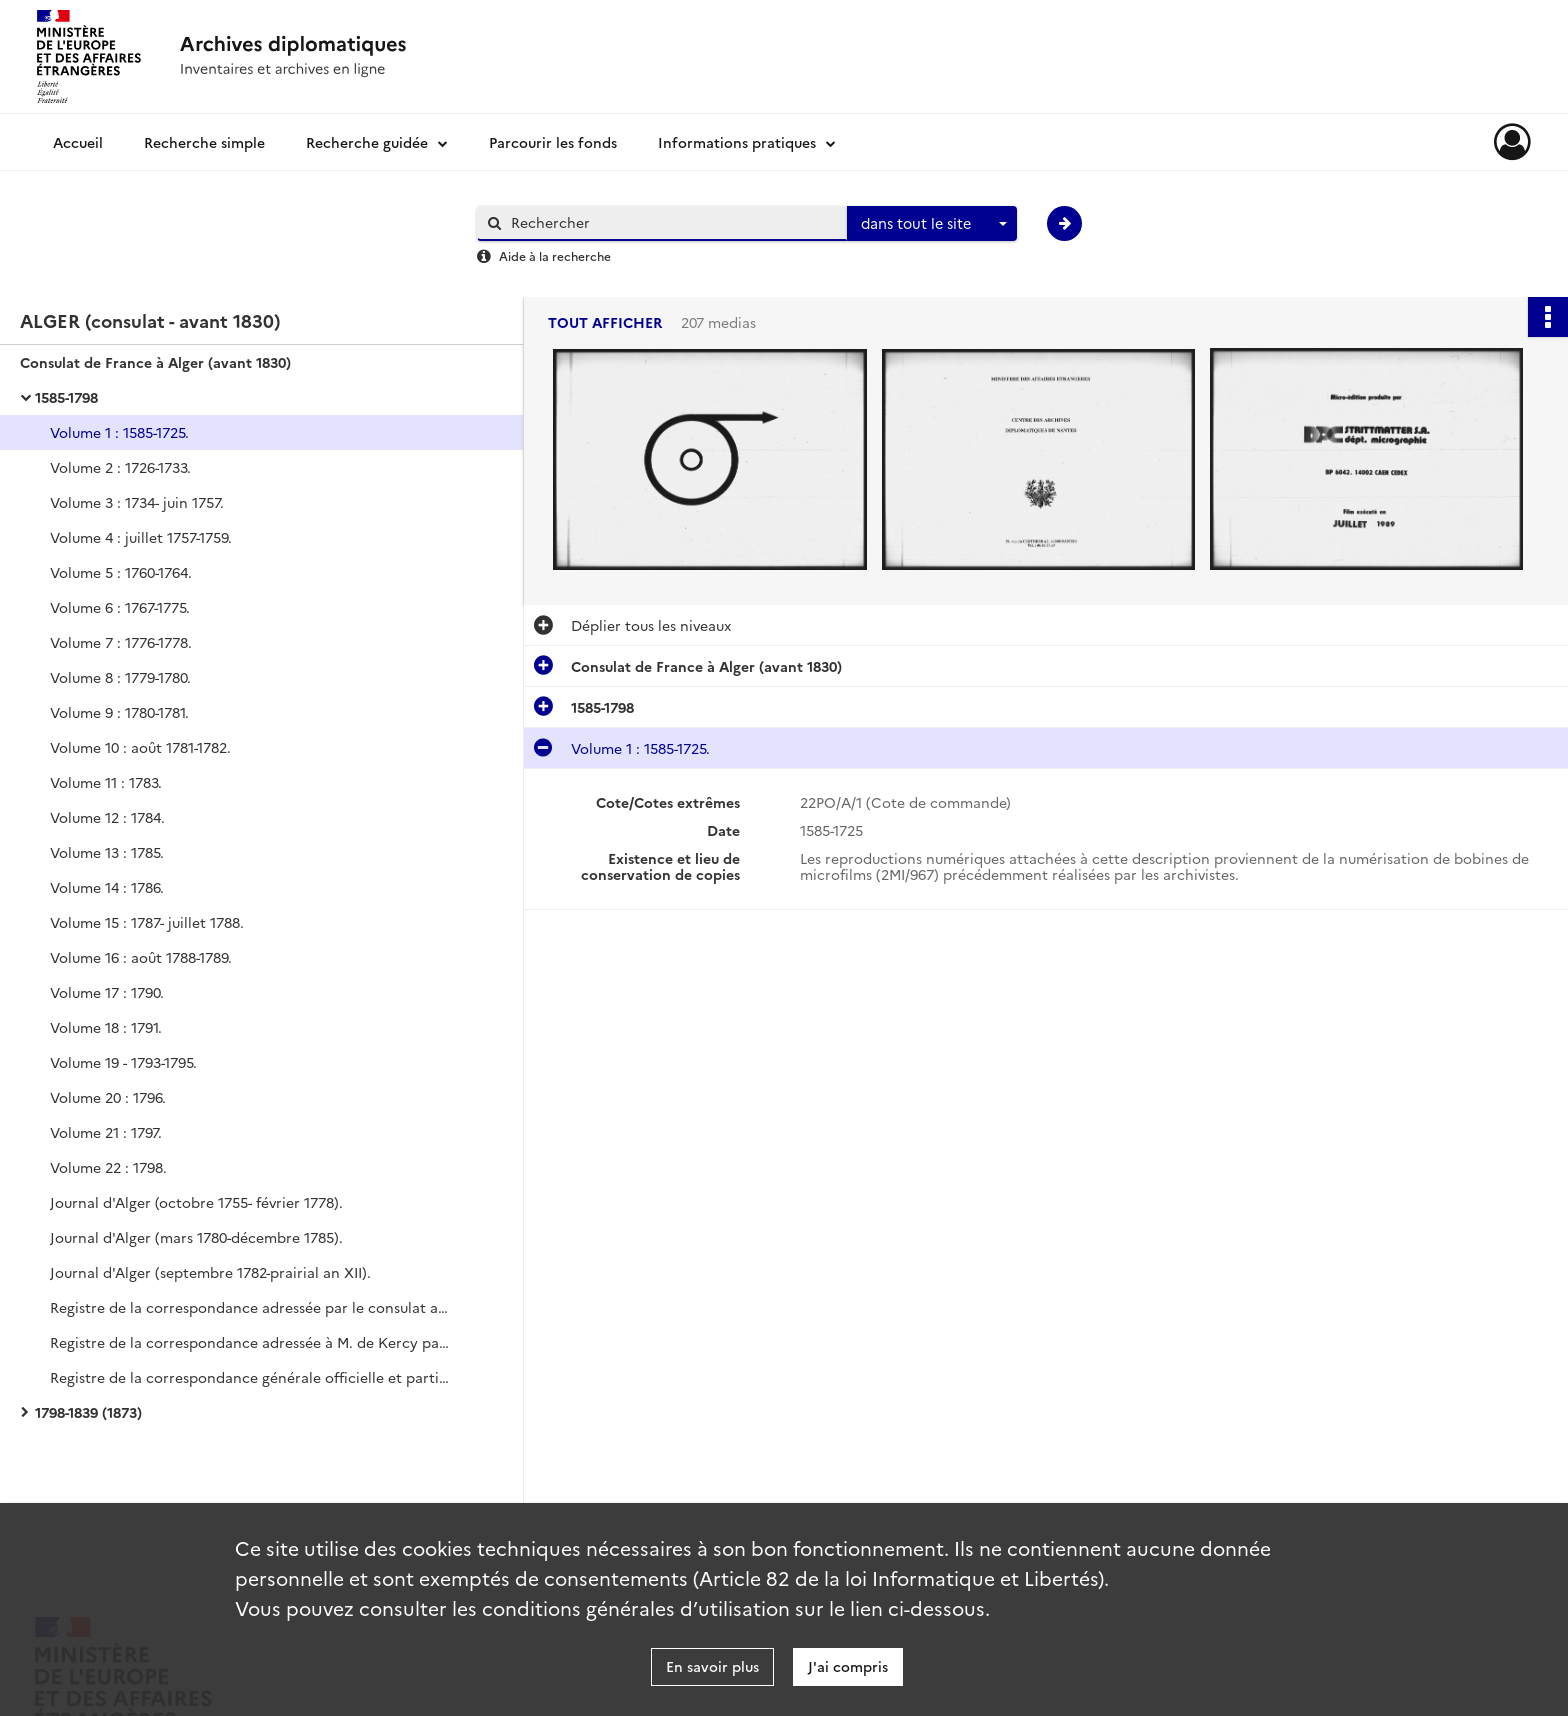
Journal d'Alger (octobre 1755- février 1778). (196, 1202)
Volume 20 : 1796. (108, 1097)
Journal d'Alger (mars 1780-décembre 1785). (196, 1237)
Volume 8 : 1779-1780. (120, 677)
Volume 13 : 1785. (107, 852)
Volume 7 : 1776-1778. (121, 642)
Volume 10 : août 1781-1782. (140, 747)
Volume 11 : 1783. (106, 782)
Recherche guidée (367, 142)
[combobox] (932, 224)
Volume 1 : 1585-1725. (119, 432)
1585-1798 (66, 397)
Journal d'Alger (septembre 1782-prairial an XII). (210, 1272)
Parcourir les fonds (553, 142)
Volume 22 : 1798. (108, 1167)
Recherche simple (204, 142)
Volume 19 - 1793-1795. (123, 1062)
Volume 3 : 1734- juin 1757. (137, 502)
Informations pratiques (737, 142)
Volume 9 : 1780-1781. (119, 712)
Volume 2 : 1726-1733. (120, 467)
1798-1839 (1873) (88, 1412)
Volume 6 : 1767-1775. (120, 607)
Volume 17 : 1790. (107, 992)
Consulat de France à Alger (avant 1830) (155, 362)
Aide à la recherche (555, 255)
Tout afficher (605, 322)
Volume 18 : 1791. (106, 1027)
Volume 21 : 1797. (106, 1132)
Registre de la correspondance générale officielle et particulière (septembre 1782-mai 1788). (250, 1377)
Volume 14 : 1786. (107, 887)
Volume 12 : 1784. (107, 817)
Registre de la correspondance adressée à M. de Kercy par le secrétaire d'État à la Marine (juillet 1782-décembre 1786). (250, 1342)
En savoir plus (712, 1666)
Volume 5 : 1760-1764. (121, 572)
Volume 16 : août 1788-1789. (141, 957)
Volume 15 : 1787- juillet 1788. (147, 922)
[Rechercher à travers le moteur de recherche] (672, 222)
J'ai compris (848, 1666)
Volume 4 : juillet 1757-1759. (141, 537)
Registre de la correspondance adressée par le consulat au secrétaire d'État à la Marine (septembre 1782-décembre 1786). (250, 1307)
